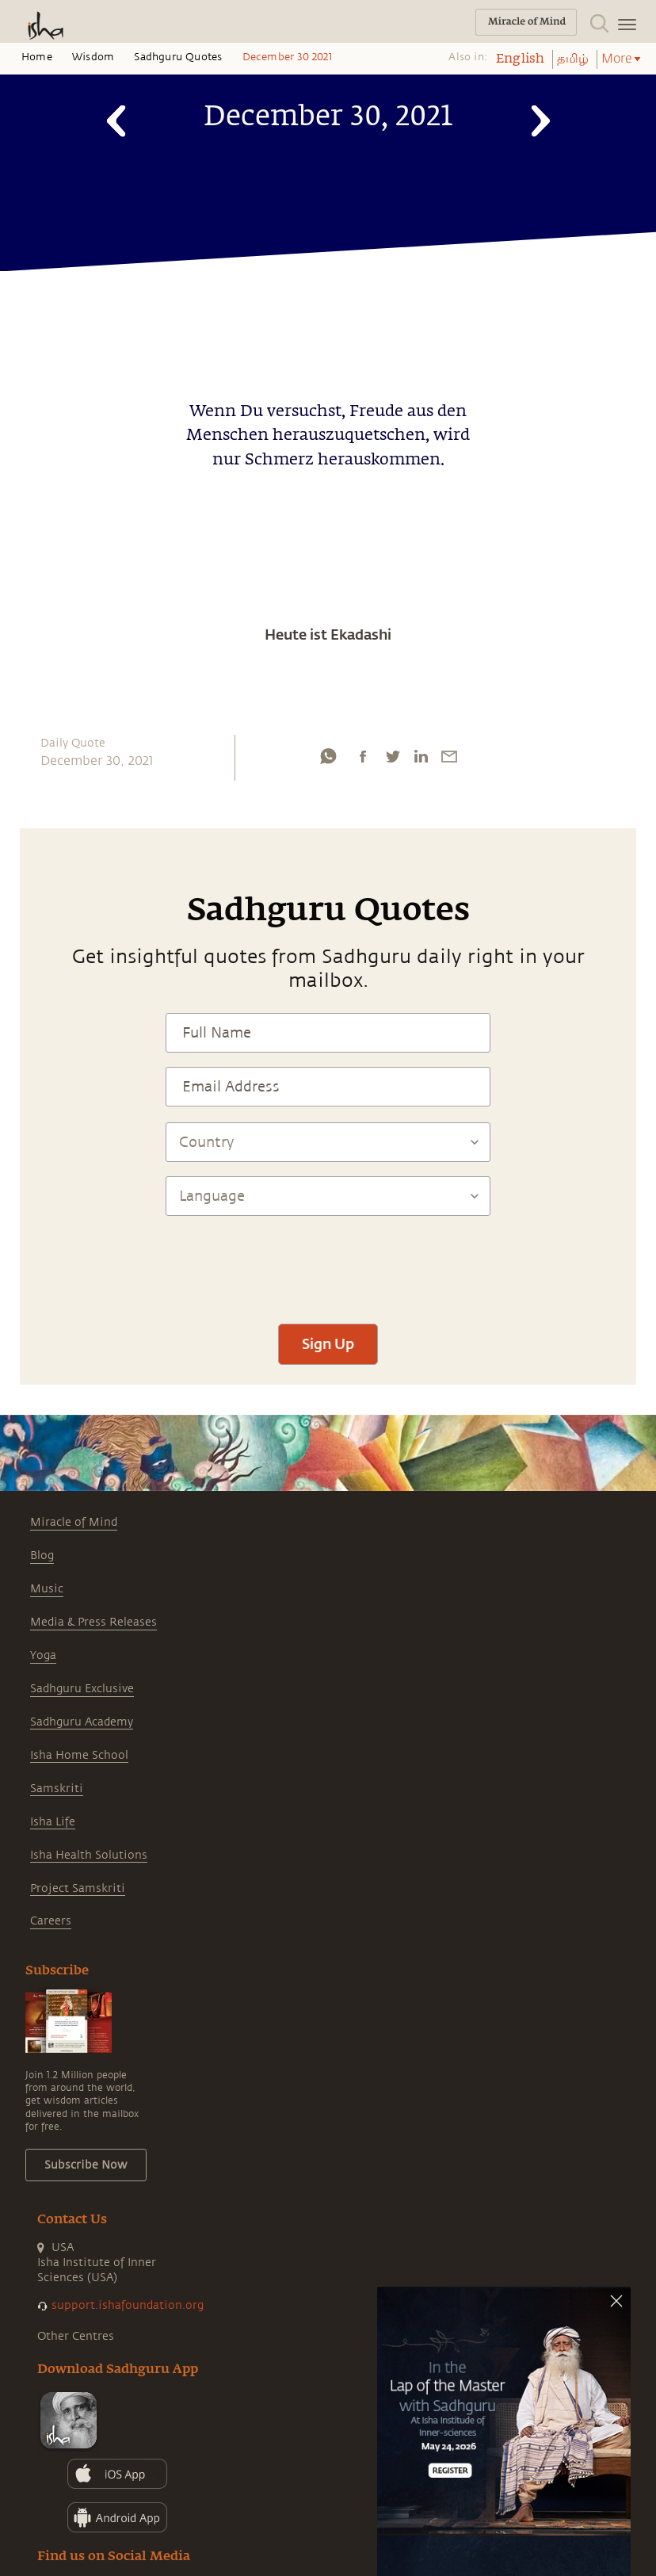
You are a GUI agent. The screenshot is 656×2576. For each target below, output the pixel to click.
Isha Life (52, 1822)
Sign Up (328, 1343)
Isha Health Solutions (88, 1855)
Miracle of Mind (73, 1522)
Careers (50, 1921)
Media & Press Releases (93, 1622)
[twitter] (392, 756)
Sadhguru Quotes (178, 57)
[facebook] (363, 756)
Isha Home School (79, 1755)
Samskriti (56, 1788)
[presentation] (328, 1263)
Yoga (43, 1655)
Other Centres (75, 2336)
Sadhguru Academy (81, 1722)
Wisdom (93, 57)
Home (36, 57)
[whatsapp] (328, 756)
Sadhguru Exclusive (82, 1689)
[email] (449, 756)
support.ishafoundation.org (127, 2305)
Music (46, 1589)
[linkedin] (421, 756)
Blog (42, 1555)
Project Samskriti (77, 1888)
